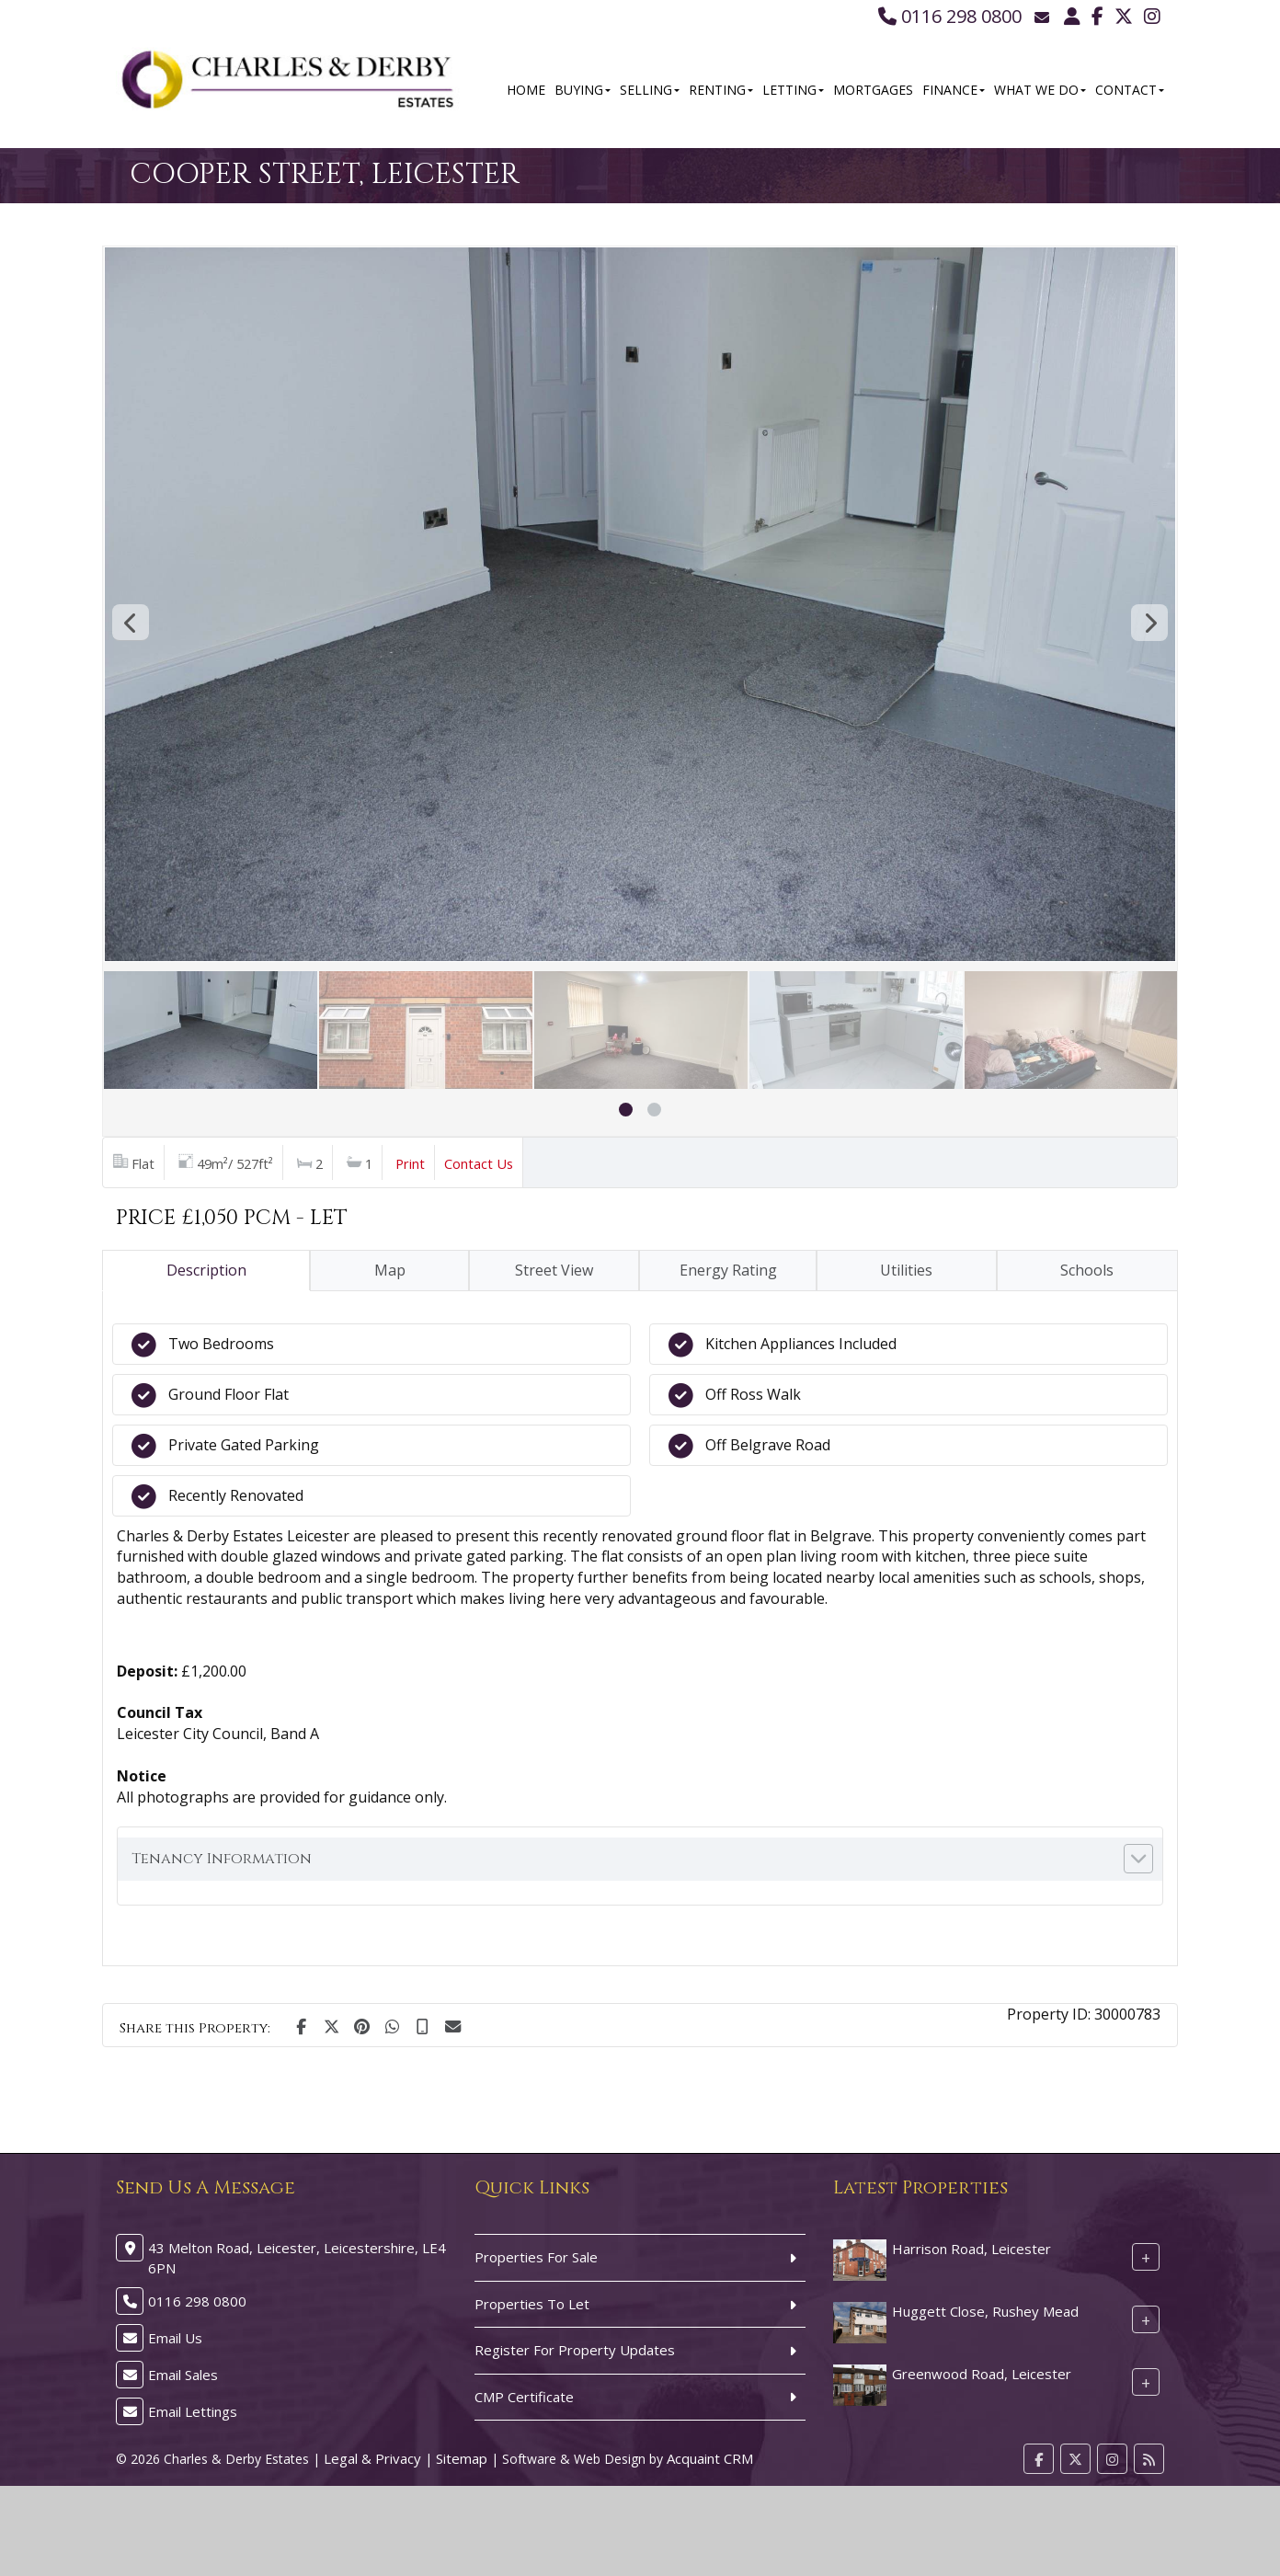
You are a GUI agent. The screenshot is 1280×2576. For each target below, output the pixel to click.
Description (206, 1270)
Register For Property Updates (574, 2350)
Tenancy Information (221, 1859)
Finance (953, 89)
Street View (554, 1270)
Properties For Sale (536, 2257)
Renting (721, 89)
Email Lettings (192, 2411)
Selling (650, 89)
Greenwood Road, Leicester (981, 2373)
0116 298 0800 (950, 16)
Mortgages (873, 89)
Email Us (175, 2338)
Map (390, 1270)
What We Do (1040, 89)
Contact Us (478, 1163)
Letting (793, 89)
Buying (582, 89)
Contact (1129, 89)
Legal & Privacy (372, 2458)
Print (410, 1163)
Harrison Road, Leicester (971, 2248)
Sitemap (461, 2458)
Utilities (906, 1270)
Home (526, 89)
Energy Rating (728, 1270)
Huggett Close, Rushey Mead (985, 2311)
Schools (1087, 1270)
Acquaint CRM (710, 2458)
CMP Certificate (524, 2396)
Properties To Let (531, 2304)
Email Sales (183, 2374)
